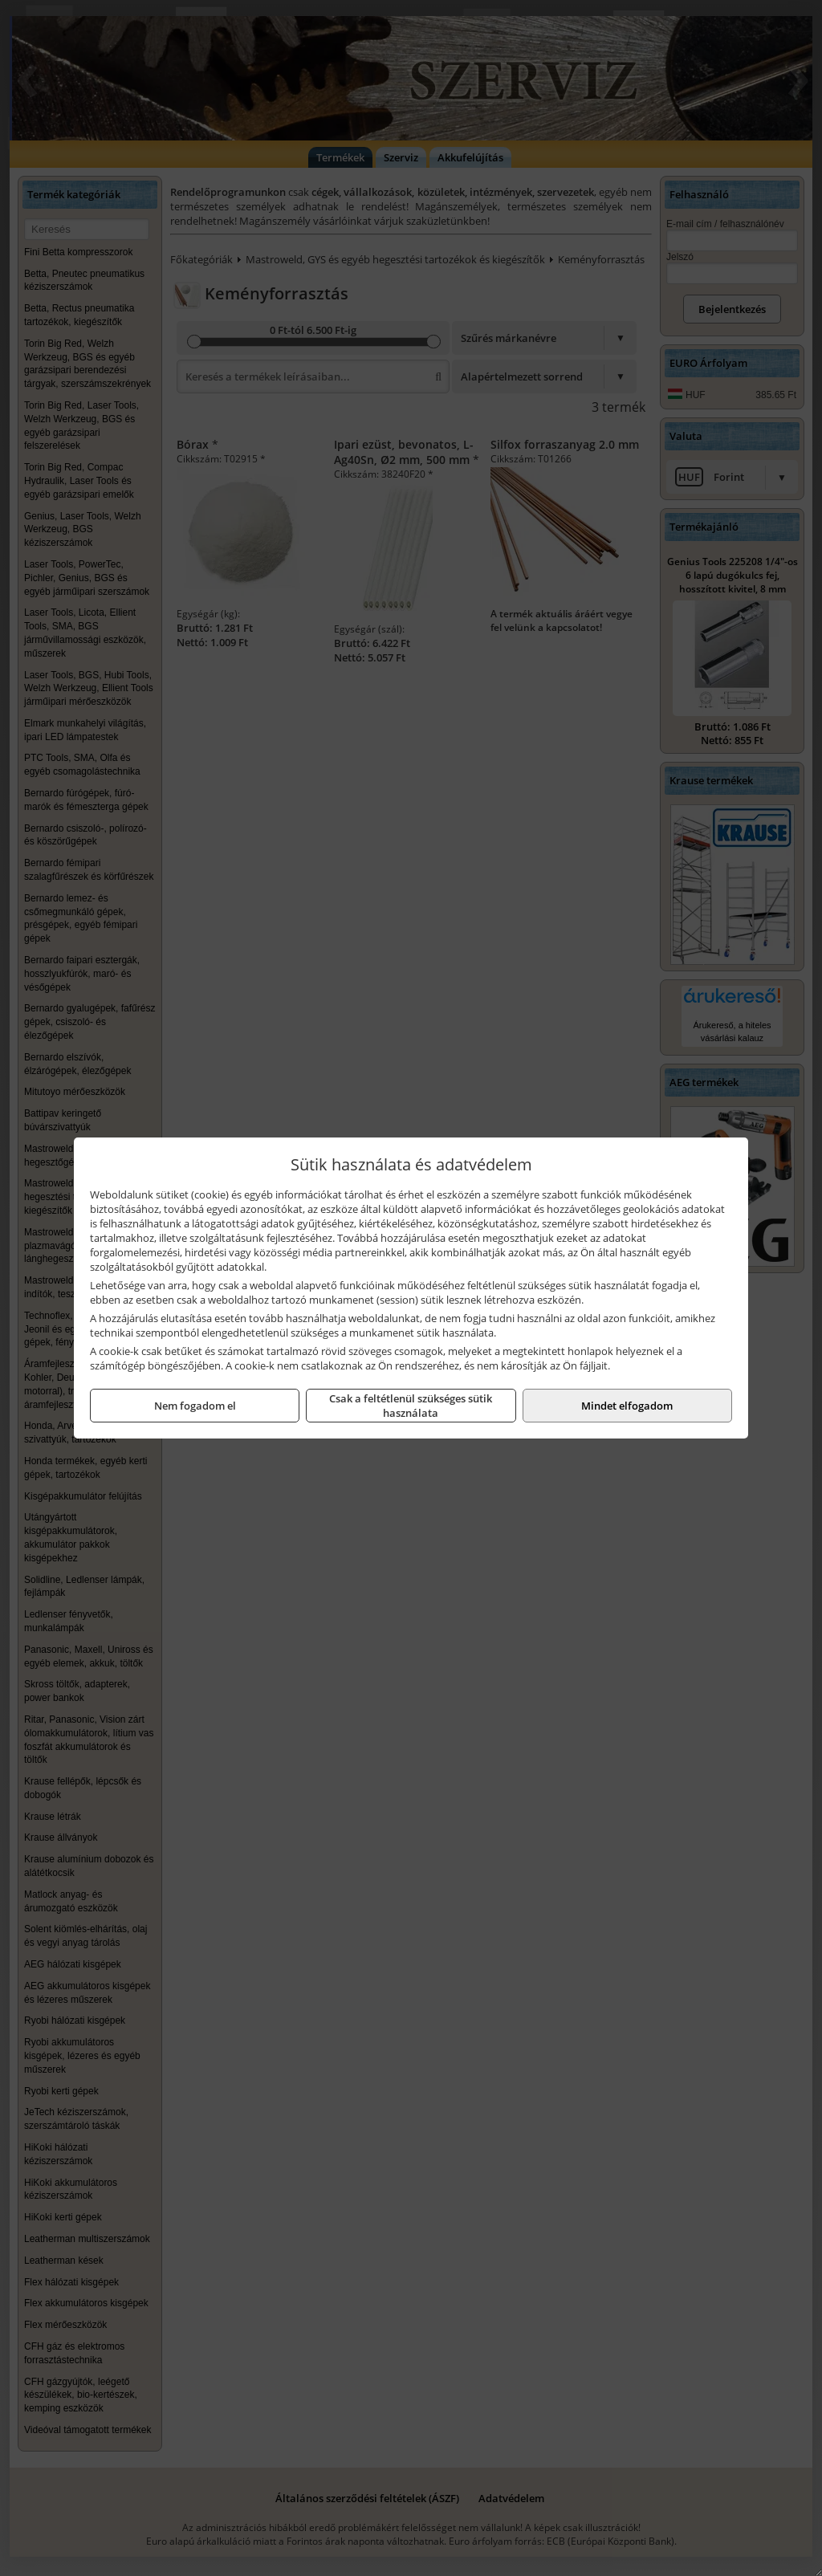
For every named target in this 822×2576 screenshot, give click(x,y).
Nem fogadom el (195, 1405)
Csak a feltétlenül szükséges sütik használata (410, 1405)
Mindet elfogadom (627, 1405)
